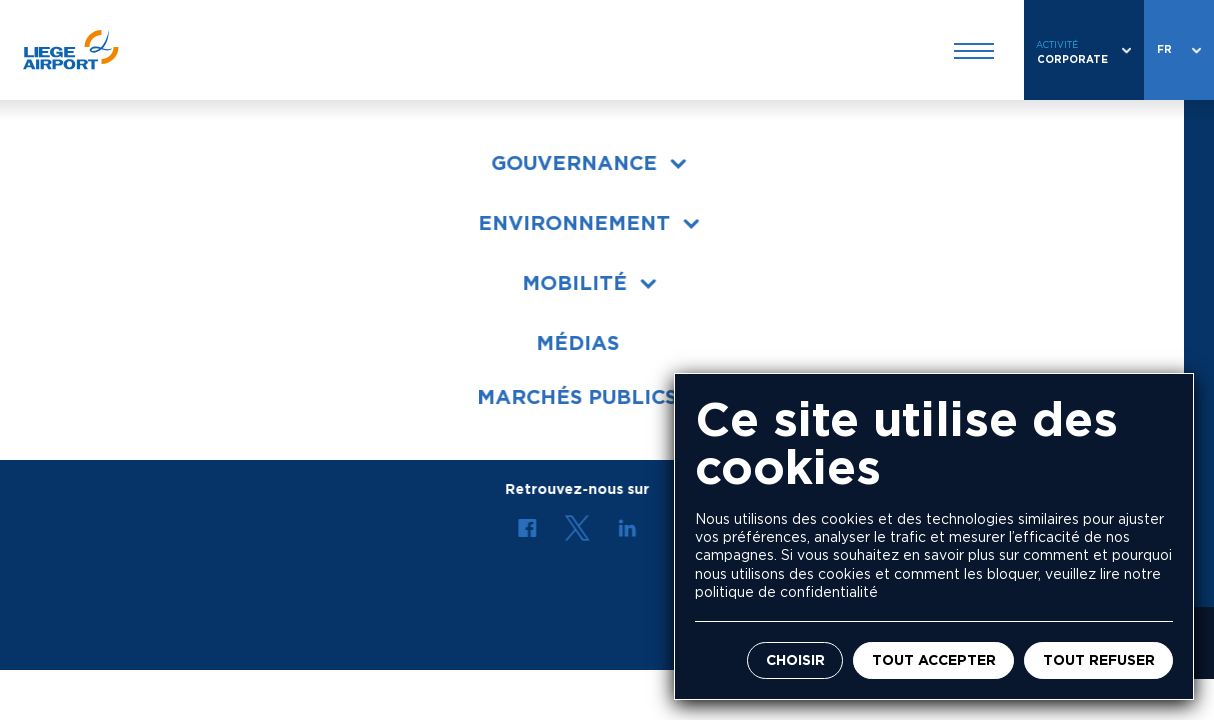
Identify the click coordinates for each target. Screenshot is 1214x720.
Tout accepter (934, 660)
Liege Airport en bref (129, 205)
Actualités (645, 277)
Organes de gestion (124, 241)
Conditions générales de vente (164, 348)
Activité (1057, 44)
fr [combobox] (1164, 49)
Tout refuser (1099, 660)
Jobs (624, 241)
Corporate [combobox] (1072, 59)
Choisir (795, 660)
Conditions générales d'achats (164, 384)
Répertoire (646, 312)
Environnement (106, 277)
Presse (631, 205)
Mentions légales (379, 642)
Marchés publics (111, 312)
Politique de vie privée (537, 642)
